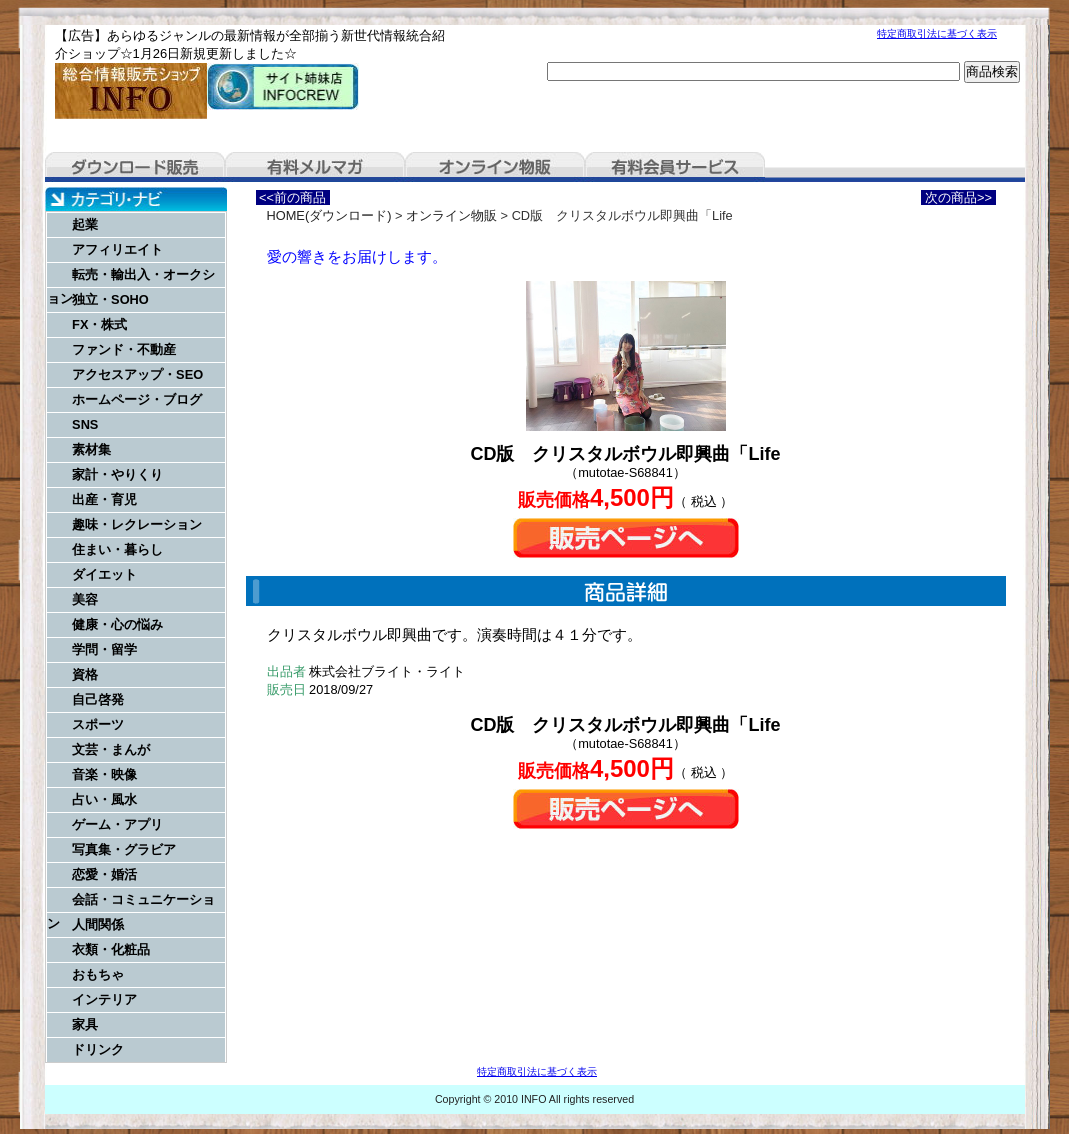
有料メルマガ (315, 167)
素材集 (91, 449)
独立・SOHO (110, 299)
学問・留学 (104, 649)
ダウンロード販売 (135, 167)
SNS (85, 424)
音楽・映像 (104, 774)
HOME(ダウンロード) (329, 215)
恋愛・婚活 (104, 874)
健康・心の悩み (117, 624)
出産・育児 (104, 499)
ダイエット (104, 574)
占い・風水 (104, 799)
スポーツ (98, 724)
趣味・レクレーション (137, 524)
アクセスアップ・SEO (137, 374)
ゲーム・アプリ (117, 824)
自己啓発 (98, 699)
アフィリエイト (117, 249)
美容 (85, 599)
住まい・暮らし (117, 549)
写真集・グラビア (124, 849)
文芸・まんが (111, 749)
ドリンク (98, 1049)
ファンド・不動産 (124, 349)
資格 (85, 674)
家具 (85, 1024)
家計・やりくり (117, 474)
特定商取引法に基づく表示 (937, 33)
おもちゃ (98, 974)
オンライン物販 (495, 167)
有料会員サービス (675, 167)
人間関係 (98, 924)
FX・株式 (99, 324)
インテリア (104, 999)
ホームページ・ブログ (137, 399)
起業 (85, 224)
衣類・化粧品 (111, 949)
